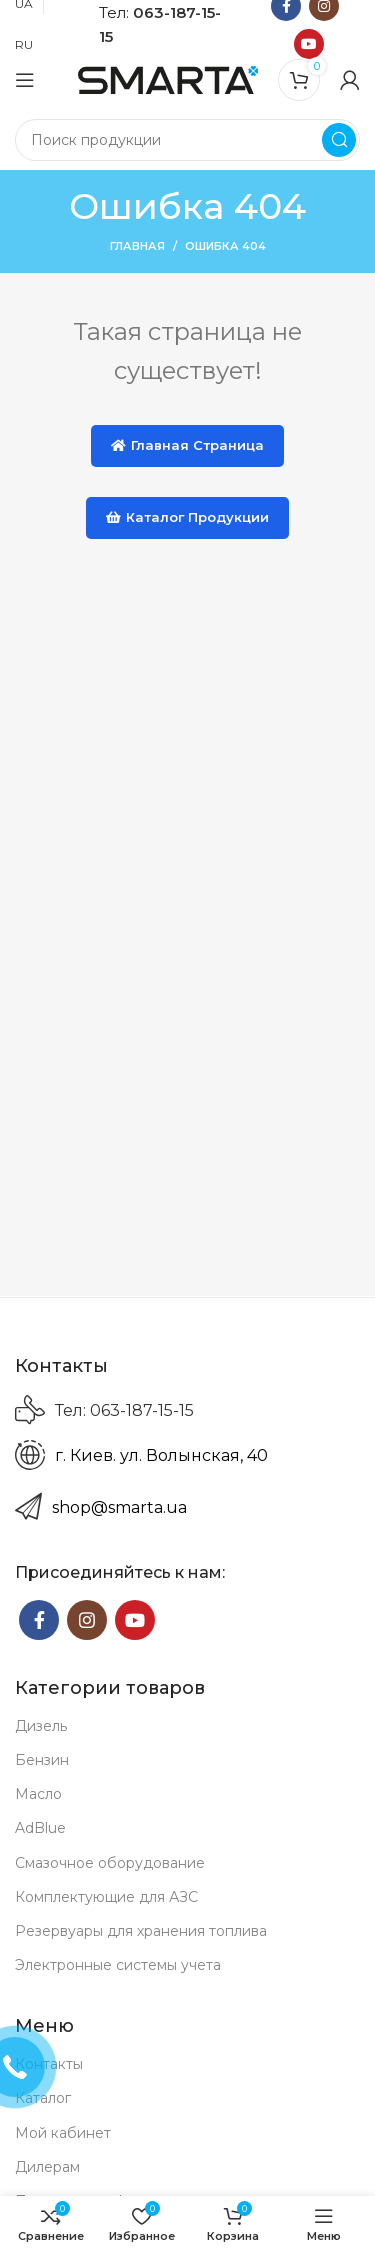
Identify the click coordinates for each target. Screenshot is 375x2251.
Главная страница (187, 445)
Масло (38, 1794)
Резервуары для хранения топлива (141, 1931)
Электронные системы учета (118, 1965)
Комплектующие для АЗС (106, 1897)
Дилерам (47, 2167)
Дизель (41, 1726)
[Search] (187, 140)
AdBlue (40, 1828)
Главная (137, 246)
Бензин (42, 1760)
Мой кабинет (63, 2133)
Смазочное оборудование (110, 1863)
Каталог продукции (187, 517)
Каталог (43, 2098)
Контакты (49, 2064)
